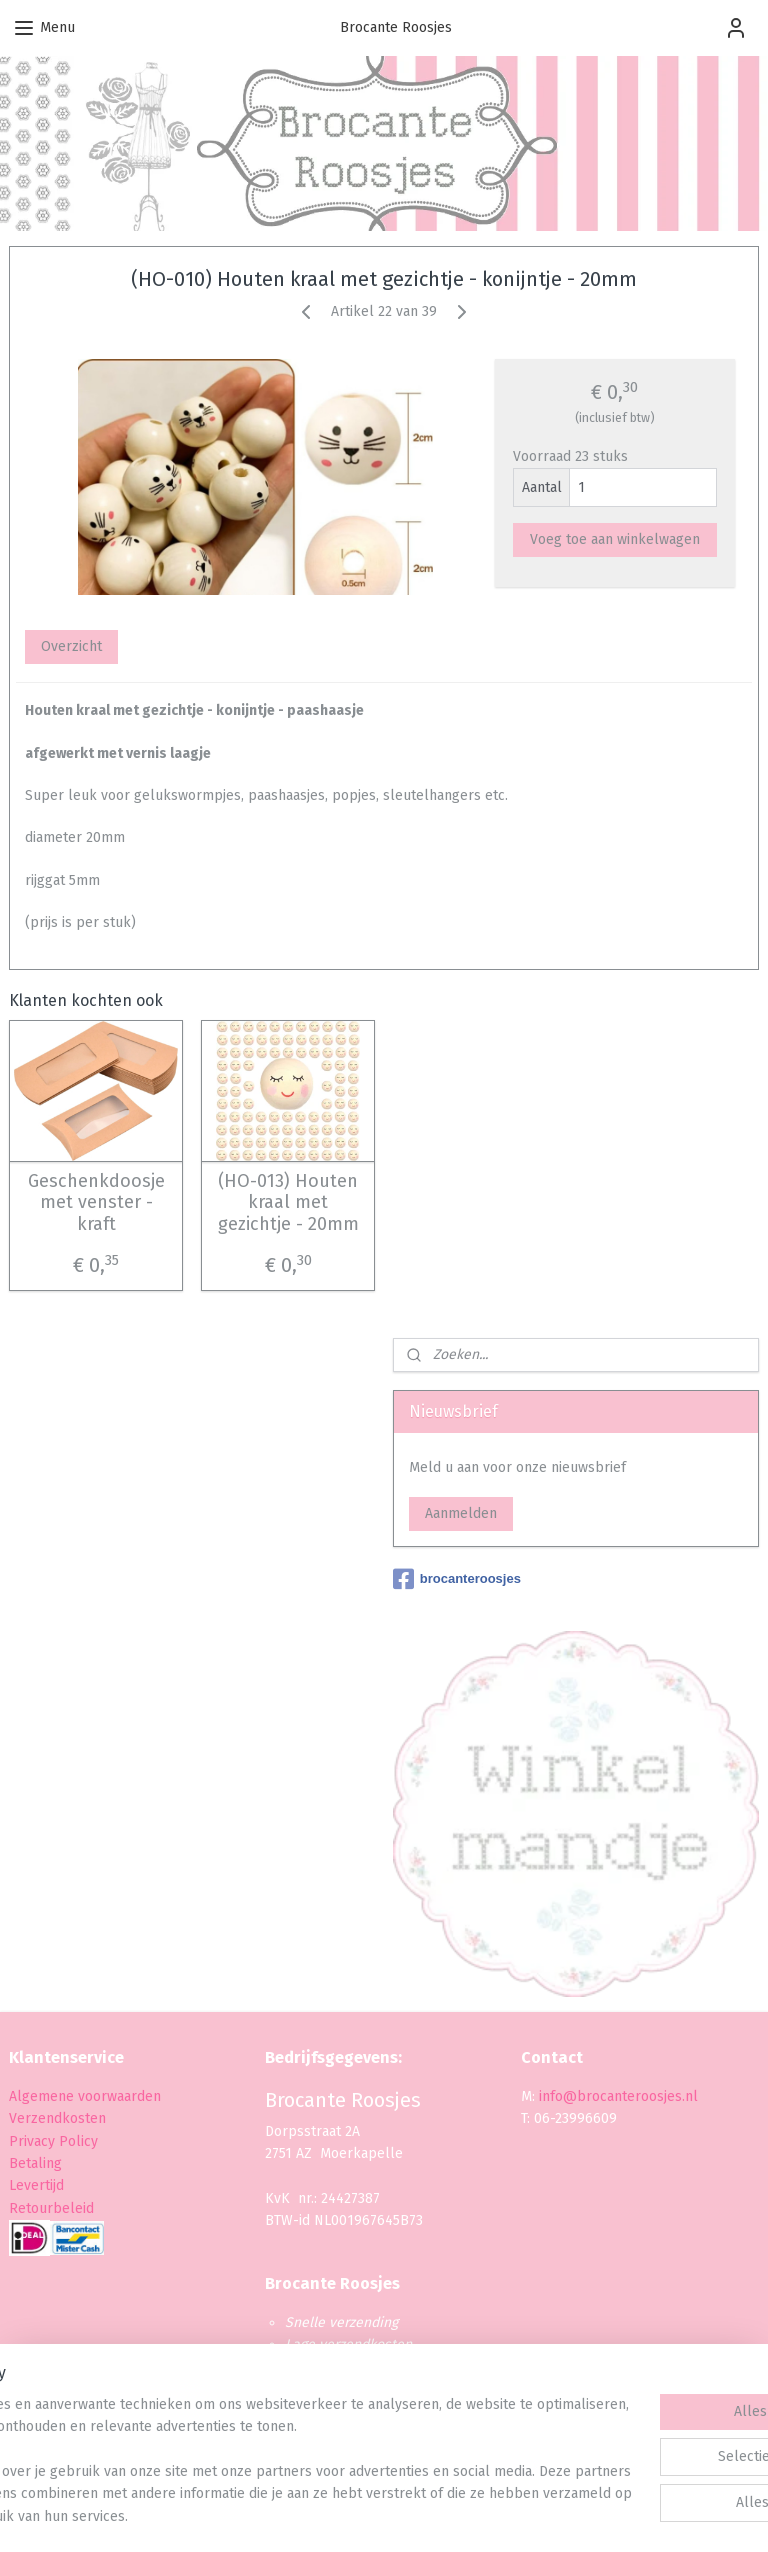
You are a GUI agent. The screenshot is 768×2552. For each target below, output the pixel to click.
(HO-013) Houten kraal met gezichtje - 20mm (288, 1202)
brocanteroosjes (457, 1579)
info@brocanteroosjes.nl (618, 2096)
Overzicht (71, 646)
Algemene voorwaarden (85, 2096)
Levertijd (36, 2185)
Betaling (35, 2163)
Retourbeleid (51, 2208)
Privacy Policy (55, 2141)
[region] (252, 2439)
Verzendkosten (57, 2118)
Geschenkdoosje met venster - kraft (96, 1202)
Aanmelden (461, 1513)
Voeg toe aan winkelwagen (615, 539)
